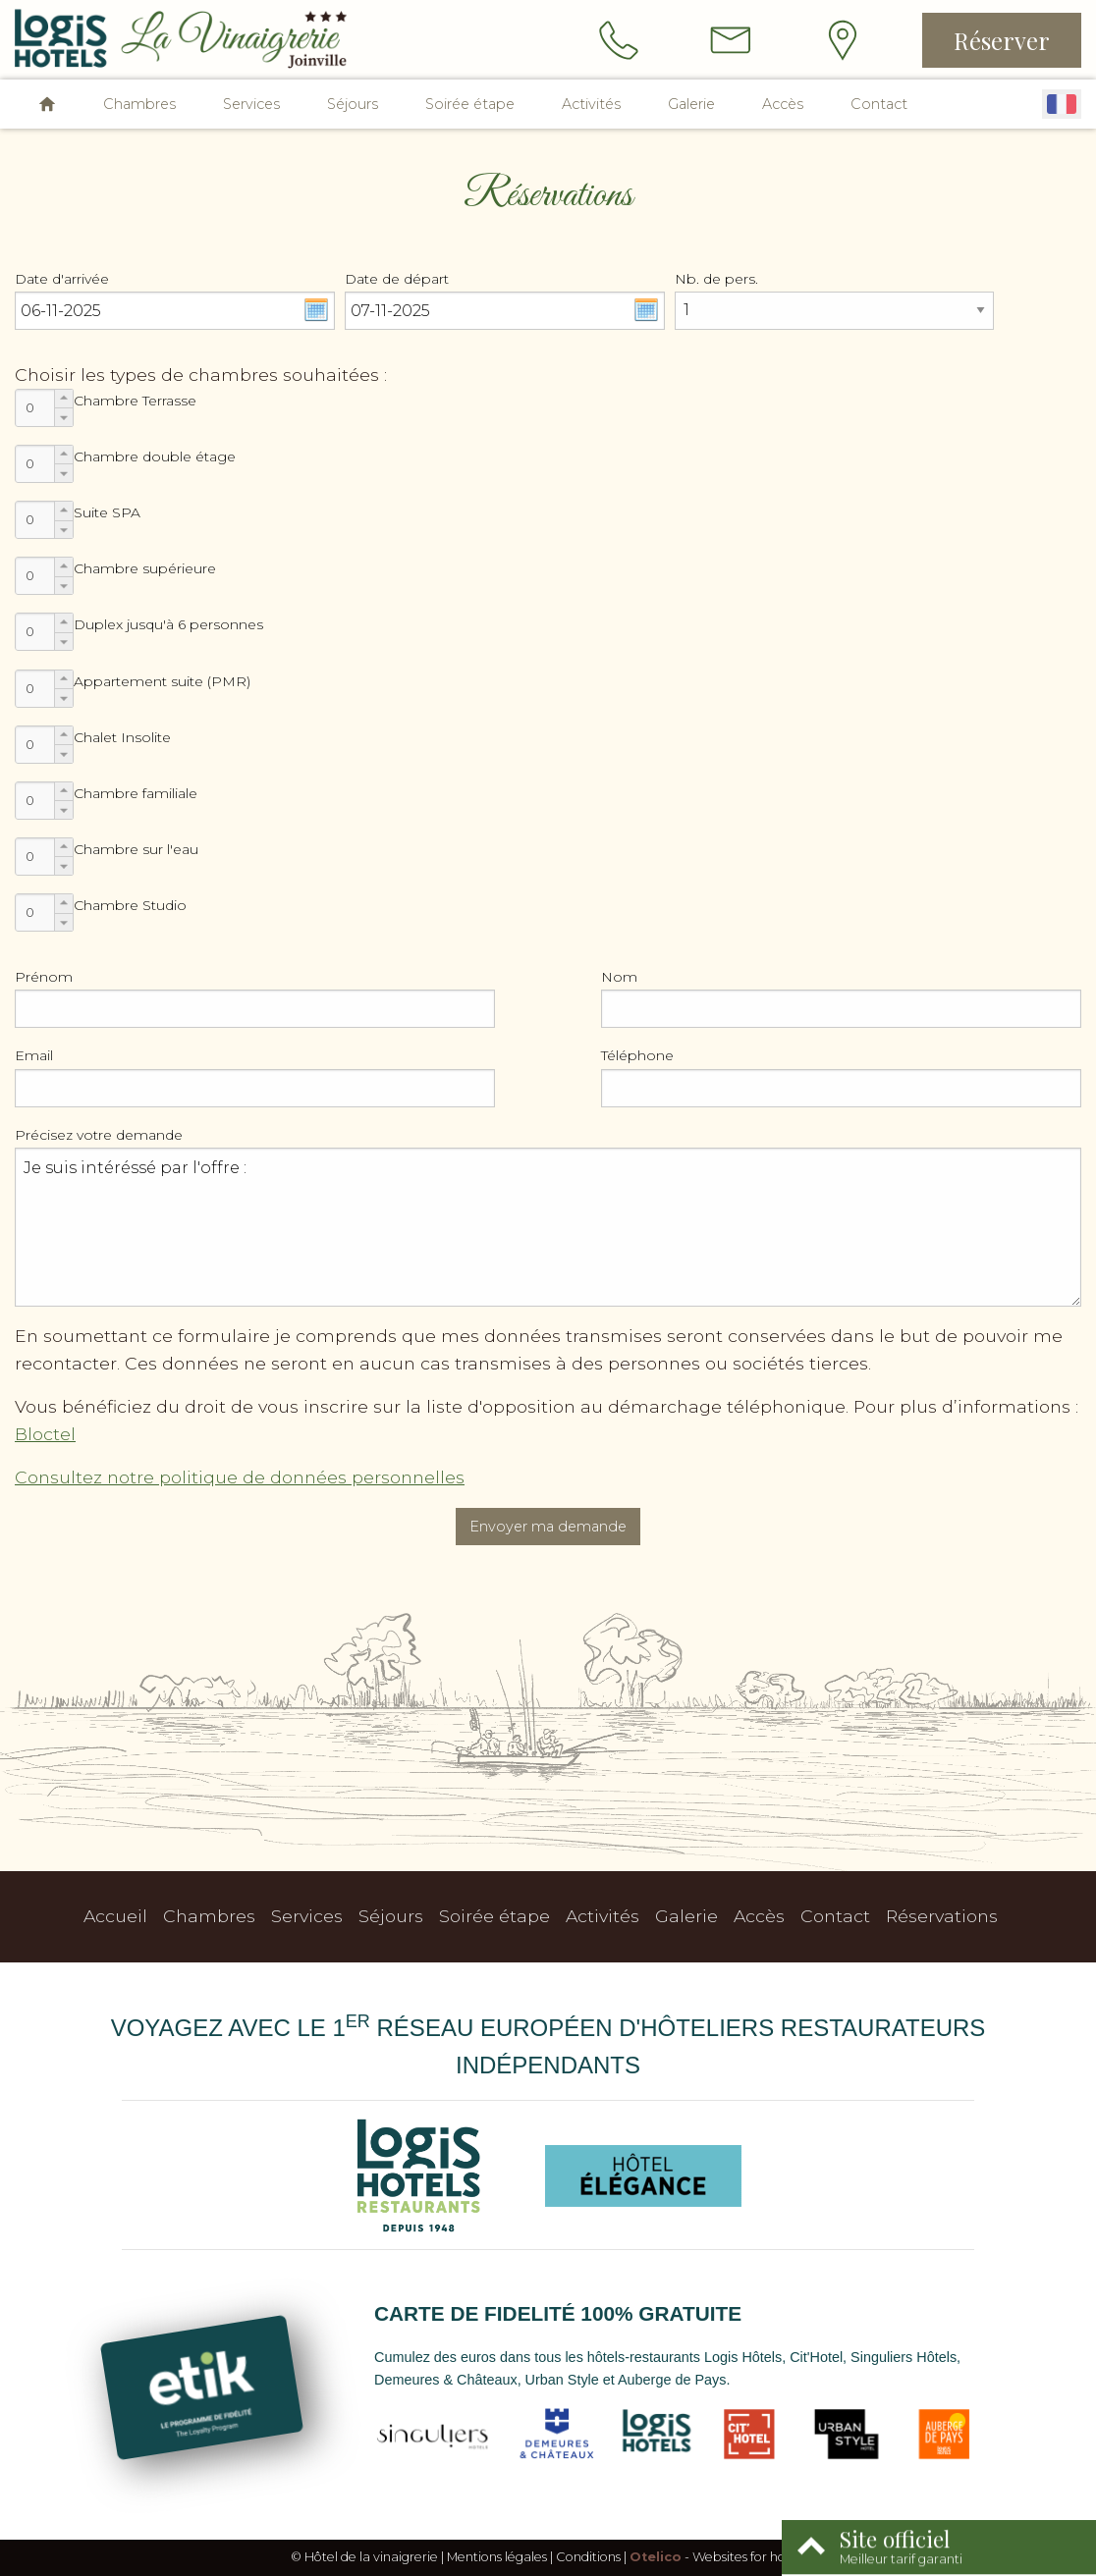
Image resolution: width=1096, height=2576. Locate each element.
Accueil (115, 1915)
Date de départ (397, 279)
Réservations (942, 1915)
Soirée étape (470, 104)
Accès (782, 104)
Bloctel (45, 1433)
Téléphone (637, 1055)
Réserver (1002, 40)
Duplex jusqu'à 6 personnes (168, 624)
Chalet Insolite (122, 737)
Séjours (352, 104)
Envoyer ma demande (548, 1526)
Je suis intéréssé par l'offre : (548, 1227)
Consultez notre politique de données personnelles (240, 1477)
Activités (591, 104)
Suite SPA (107, 512)
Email (34, 1055)
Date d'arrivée (62, 279)
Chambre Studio (130, 905)
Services (251, 104)
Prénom (44, 977)
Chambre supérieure (145, 568)
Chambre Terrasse (135, 400)
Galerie (691, 104)
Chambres (139, 104)
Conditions (588, 2556)
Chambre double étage (155, 456)
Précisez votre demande (99, 1135)
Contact (878, 104)
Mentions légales (497, 2556)
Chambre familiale (135, 793)
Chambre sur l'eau (136, 849)
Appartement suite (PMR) (162, 681)
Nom (619, 977)
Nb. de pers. (716, 279)
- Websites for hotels (718, 2556)
